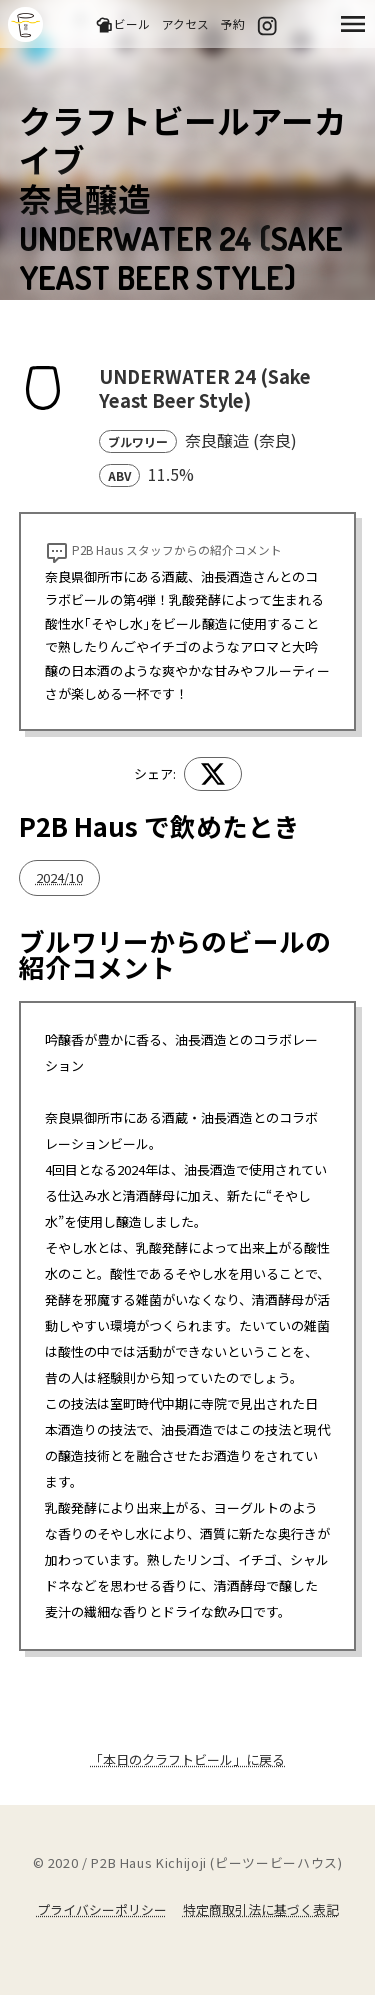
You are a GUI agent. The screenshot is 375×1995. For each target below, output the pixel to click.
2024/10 (59, 877)
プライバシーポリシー (102, 1909)
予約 (233, 23)
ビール (122, 24)
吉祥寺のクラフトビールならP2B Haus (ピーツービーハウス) (25, 24)
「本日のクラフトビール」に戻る (187, 1759)
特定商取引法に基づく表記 (261, 1909)
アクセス (185, 23)
